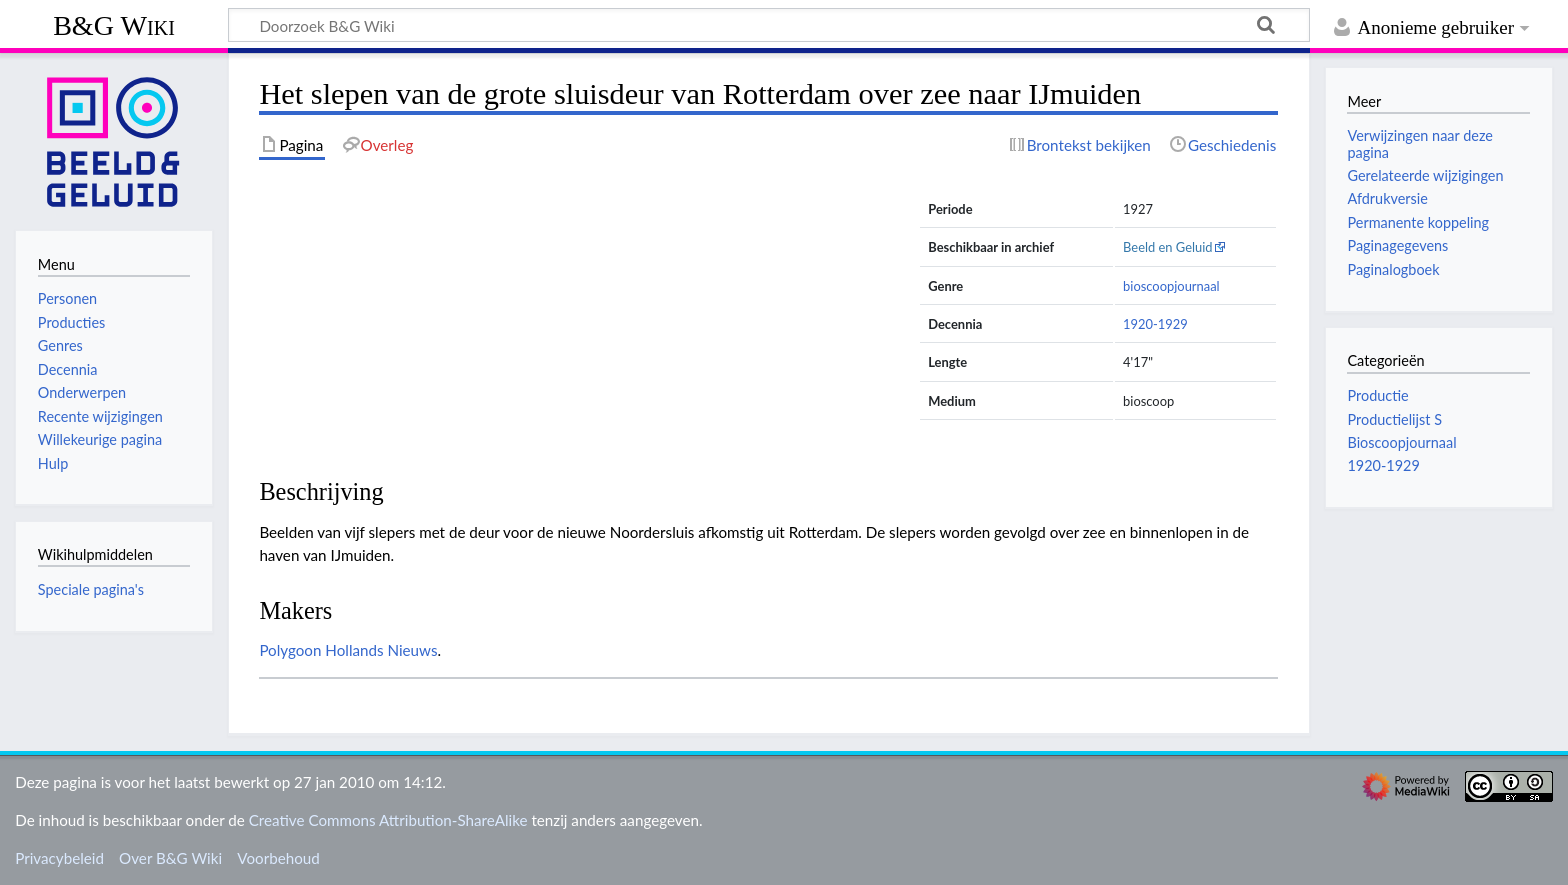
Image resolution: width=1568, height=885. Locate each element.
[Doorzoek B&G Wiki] (769, 25)
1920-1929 (1155, 324)
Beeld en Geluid (1168, 247)
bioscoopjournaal (1171, 286)
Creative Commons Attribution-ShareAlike (388, 820)
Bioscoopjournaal (1401, 442)
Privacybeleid (59, 858)
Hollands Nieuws (381, 650)
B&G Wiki (114, 25)
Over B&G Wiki (170, 858)
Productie (1377, 395)
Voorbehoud (278, 858)
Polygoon (290, 650)
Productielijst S (1394, 419)
